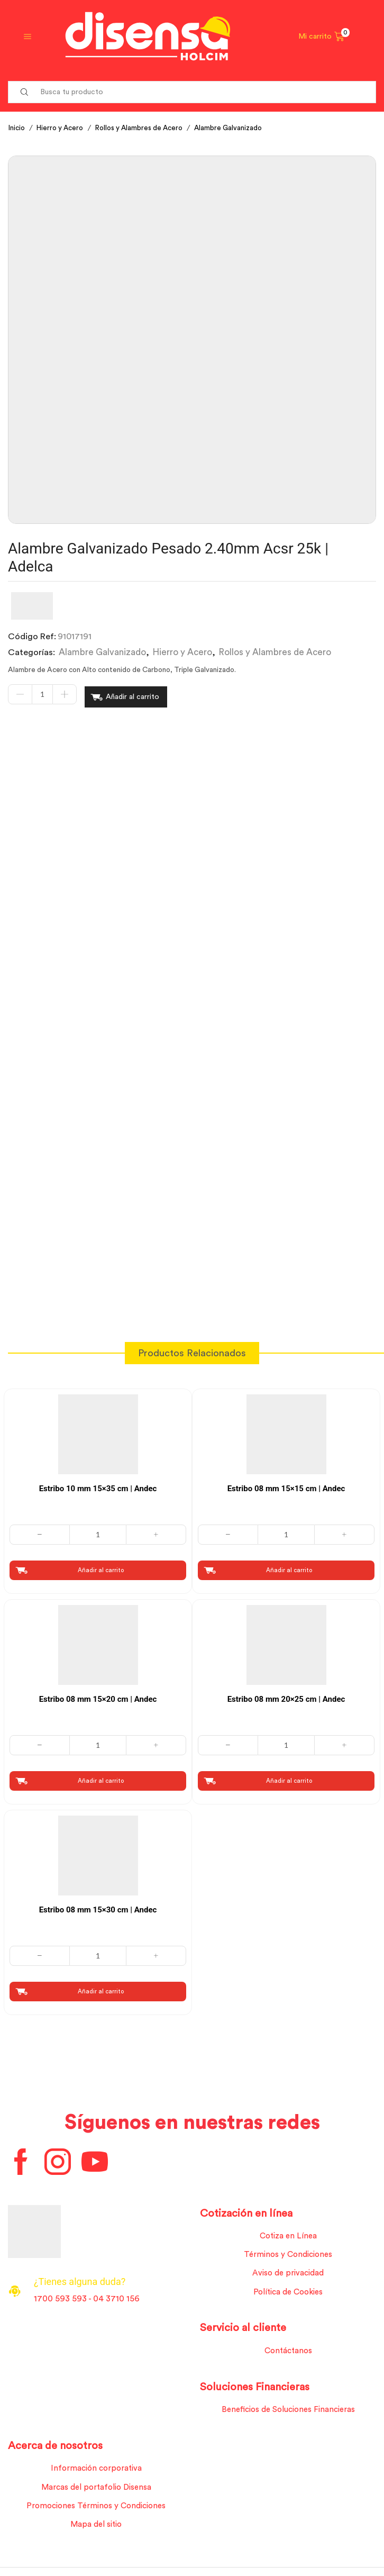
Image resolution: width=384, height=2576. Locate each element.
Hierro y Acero (63, 128)
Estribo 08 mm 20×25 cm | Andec (286, 1695)
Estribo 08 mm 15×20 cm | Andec (98, 1695)
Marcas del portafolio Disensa (96, 2491)
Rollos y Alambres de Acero (147, 128)
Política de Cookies (288, 2292)
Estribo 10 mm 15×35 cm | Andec (98, 1484)
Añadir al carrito (132, 695)
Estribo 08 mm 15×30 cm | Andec (98, 1907)
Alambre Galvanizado (241, 128)
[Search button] (24, 92)
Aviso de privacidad (288, 2273)
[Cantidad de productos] (42, 695)
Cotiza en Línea (288, 2234)
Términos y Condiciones (288, 2254)
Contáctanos (288, 2352)
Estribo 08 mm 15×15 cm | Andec (286, 1484)
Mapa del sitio (96, 2529)
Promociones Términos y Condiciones (96, 2510)
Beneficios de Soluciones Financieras (288, 2411)
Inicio (17, 128)
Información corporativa (96, 2471)
